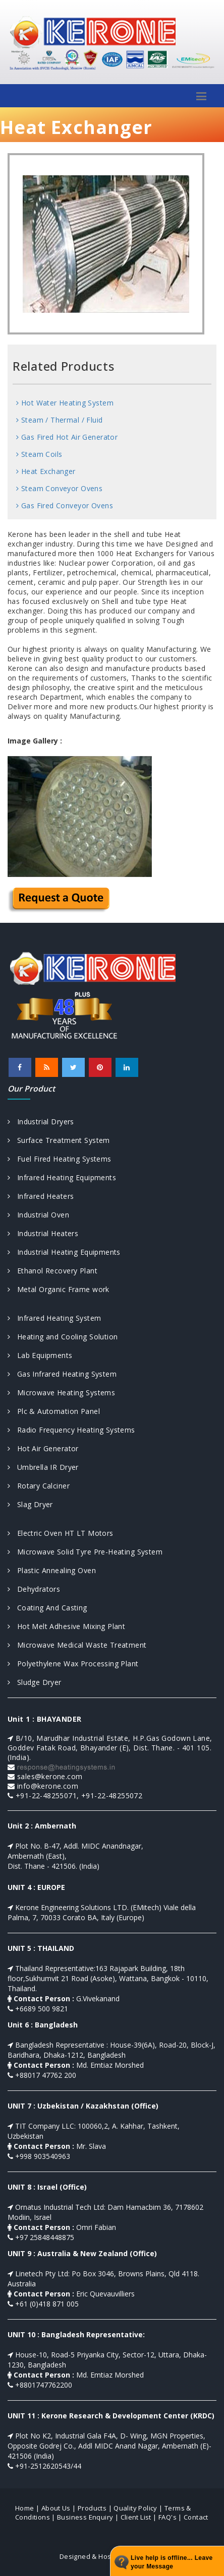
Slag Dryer (30, 1504)
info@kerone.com (47, 1786)
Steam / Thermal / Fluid (59, 420)
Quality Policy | (138, 2508)
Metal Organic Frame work (58, 1289)
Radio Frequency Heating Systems (71, 1430)
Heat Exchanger (46, 471)
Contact (196, 2517)
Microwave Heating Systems (61, 1392)
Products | (95, 2508)
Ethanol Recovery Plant (52, 1270)
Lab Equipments (40, 1355)
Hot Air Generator (43, 1448)
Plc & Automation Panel (54, 1411)
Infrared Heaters (41, 1196)
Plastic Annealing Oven (52, 1570)
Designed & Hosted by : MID (104, 2556)
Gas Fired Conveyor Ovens (64, 505)
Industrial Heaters (43, 1233)
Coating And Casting (47, 1607)
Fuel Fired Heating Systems (59, 1159)
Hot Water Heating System (65, 403)
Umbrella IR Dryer (43, 1467)
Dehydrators (34, 1589)
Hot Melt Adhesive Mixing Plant (66, 1626)
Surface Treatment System (59, 1140)
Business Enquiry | (88, 2517)
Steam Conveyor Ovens (59, 488)
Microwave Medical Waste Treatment (77, 1645)
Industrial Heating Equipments (64, 1252)
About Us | (58, 2508)
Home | (27, 2508)
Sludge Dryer (35, 1682)
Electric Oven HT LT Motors (61, 1533)
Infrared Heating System (54, 1318)
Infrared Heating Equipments (62, 1177)
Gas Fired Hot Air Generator (67, 437)
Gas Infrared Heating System (62, 1374)
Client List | (139, 2517)
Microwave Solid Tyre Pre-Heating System (85, 1551)
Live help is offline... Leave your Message (172, 2562)
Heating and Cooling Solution (63, 1336)
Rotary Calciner (39, 1485)
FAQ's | (170, 2517)
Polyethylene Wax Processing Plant (73, 1663)
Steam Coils (39, 454)
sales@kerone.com (50, 1776)
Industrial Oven (38, 1214)
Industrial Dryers (41, 1121)
